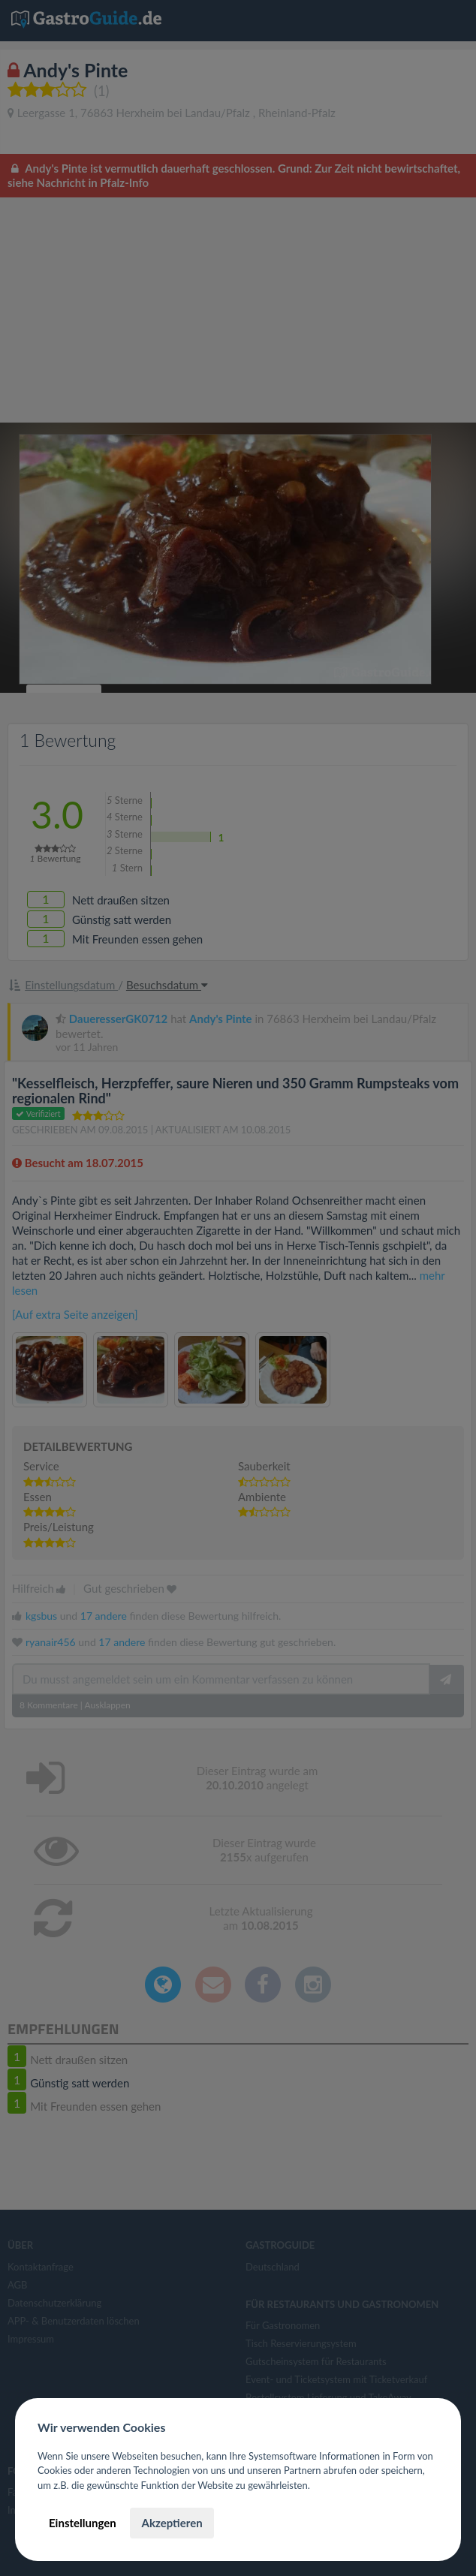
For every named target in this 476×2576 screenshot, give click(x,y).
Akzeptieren (171, 2522)
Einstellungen (82, 2522)
